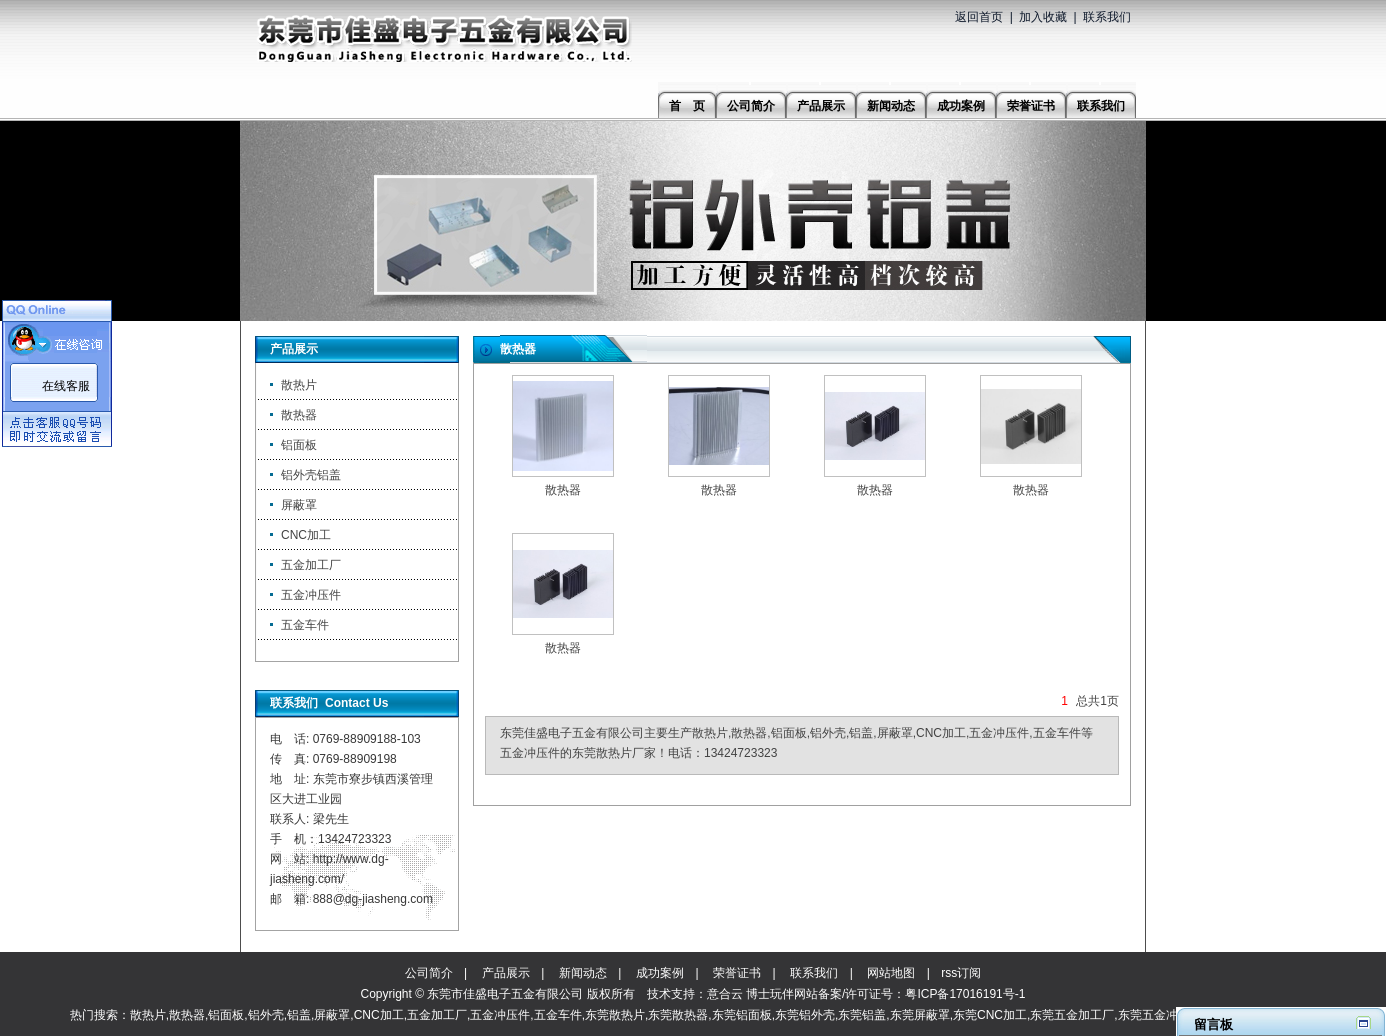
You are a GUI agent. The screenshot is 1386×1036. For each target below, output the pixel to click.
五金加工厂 (311, 565)
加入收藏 (1043, 17)
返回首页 (979, 17)
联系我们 (1107, 17)
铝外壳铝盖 (311, 475)
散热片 (299, 385)
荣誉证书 (737, 973)
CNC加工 (306, 535)
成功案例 (660, 973)
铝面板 (299, 445)
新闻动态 (583, 973)
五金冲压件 (311, 595)
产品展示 (506, 973)
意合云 (725, 994)
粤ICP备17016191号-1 (965, 994)
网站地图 (891, 973)
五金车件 (305, 625)
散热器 (299, 415)
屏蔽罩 (299, 505)
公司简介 (429, 973)
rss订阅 (961, 973)
